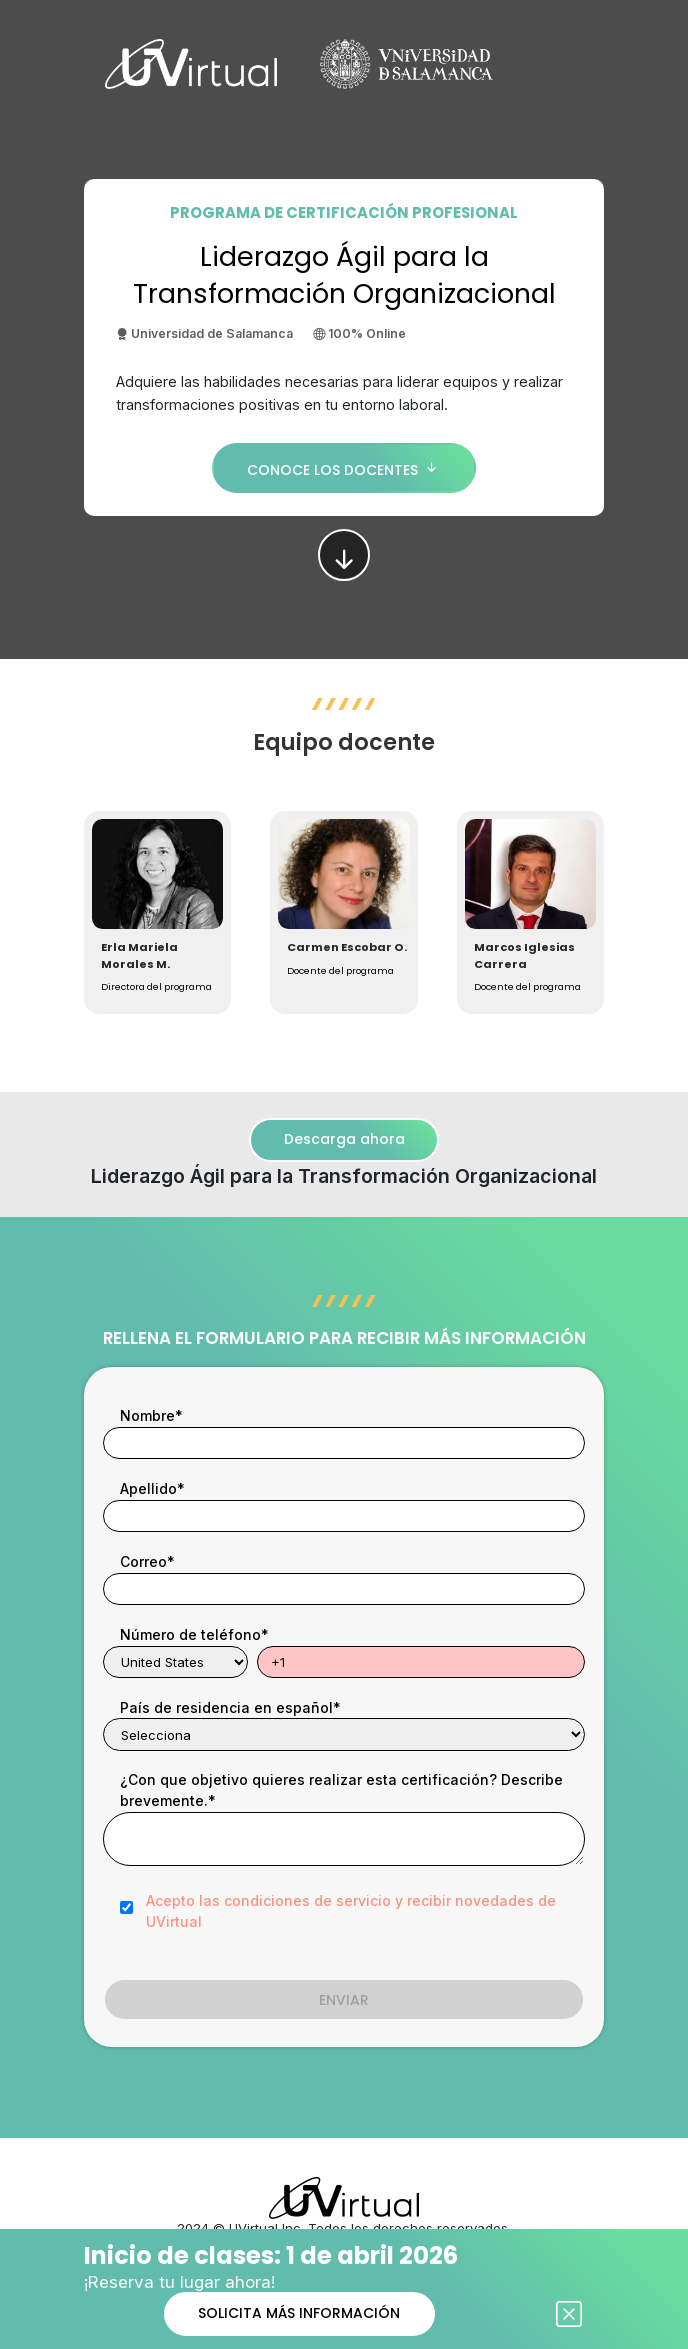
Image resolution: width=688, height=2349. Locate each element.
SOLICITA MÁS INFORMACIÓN (299, 2313)
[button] (158, 912)
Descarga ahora (344, 1139)
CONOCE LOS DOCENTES (344, 467)
